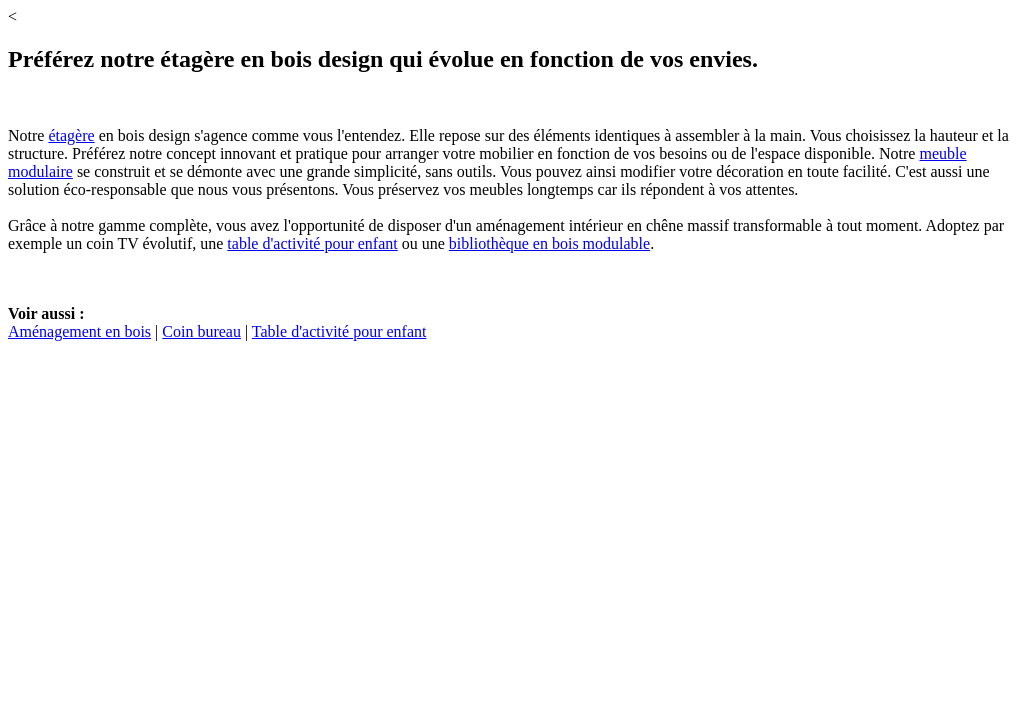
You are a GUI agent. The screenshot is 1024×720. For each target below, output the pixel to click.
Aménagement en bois (79, 331)
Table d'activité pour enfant (339, 331)
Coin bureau (201, 331)
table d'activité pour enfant (312, 243)
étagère (71, 135)
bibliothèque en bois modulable (549, 243)
